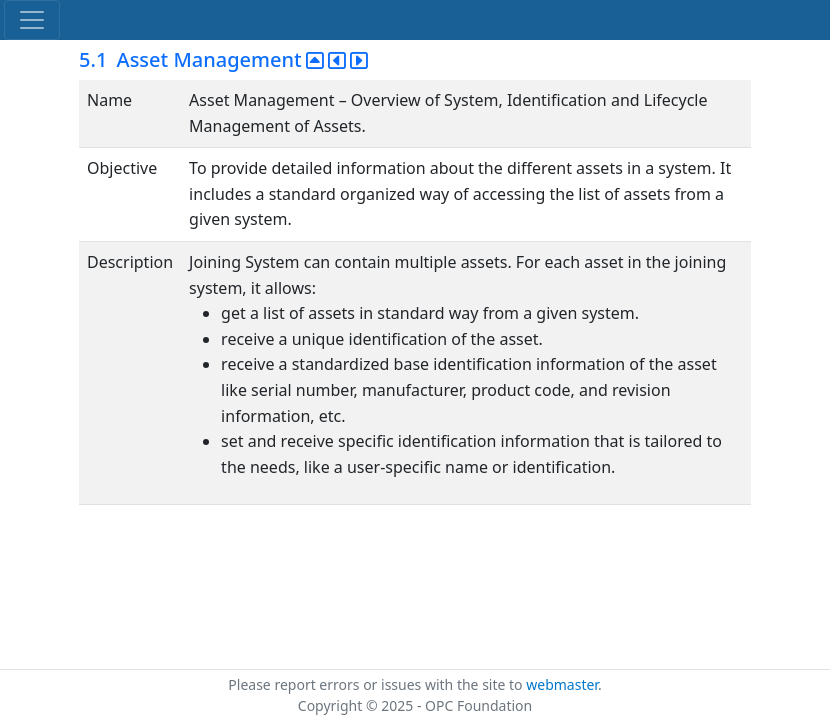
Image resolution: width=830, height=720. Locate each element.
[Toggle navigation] (32, 20)
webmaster (562, 684)
